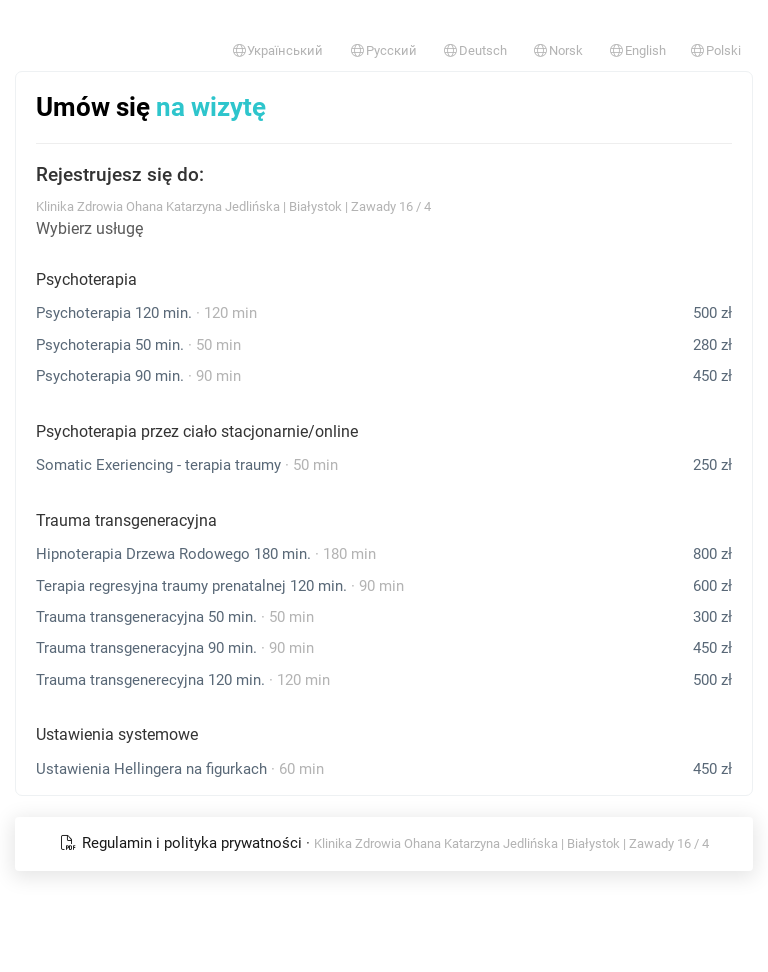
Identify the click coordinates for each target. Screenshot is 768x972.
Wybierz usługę (89, 228)
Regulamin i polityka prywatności (182, 843)
